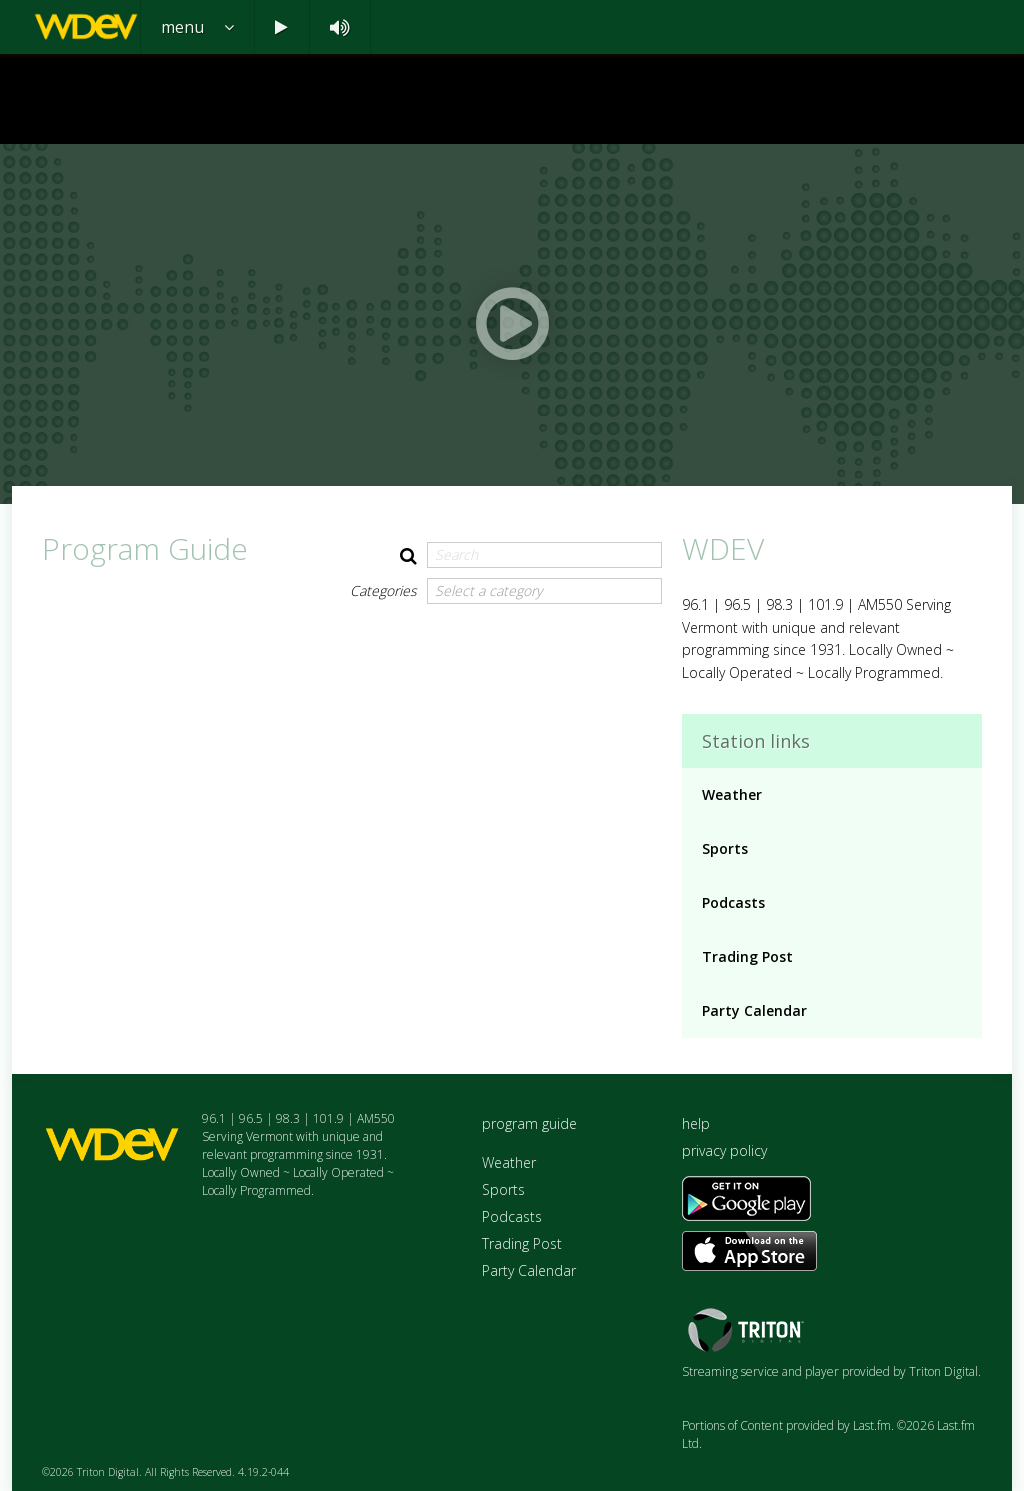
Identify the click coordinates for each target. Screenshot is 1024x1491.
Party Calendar (754, 1010)
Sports (725, 848)
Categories (383, 590)
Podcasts (733, 902)
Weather (732, 794)
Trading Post (747, 956)
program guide (529, 1123)
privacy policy (724, 1150)
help (696, 1123)
